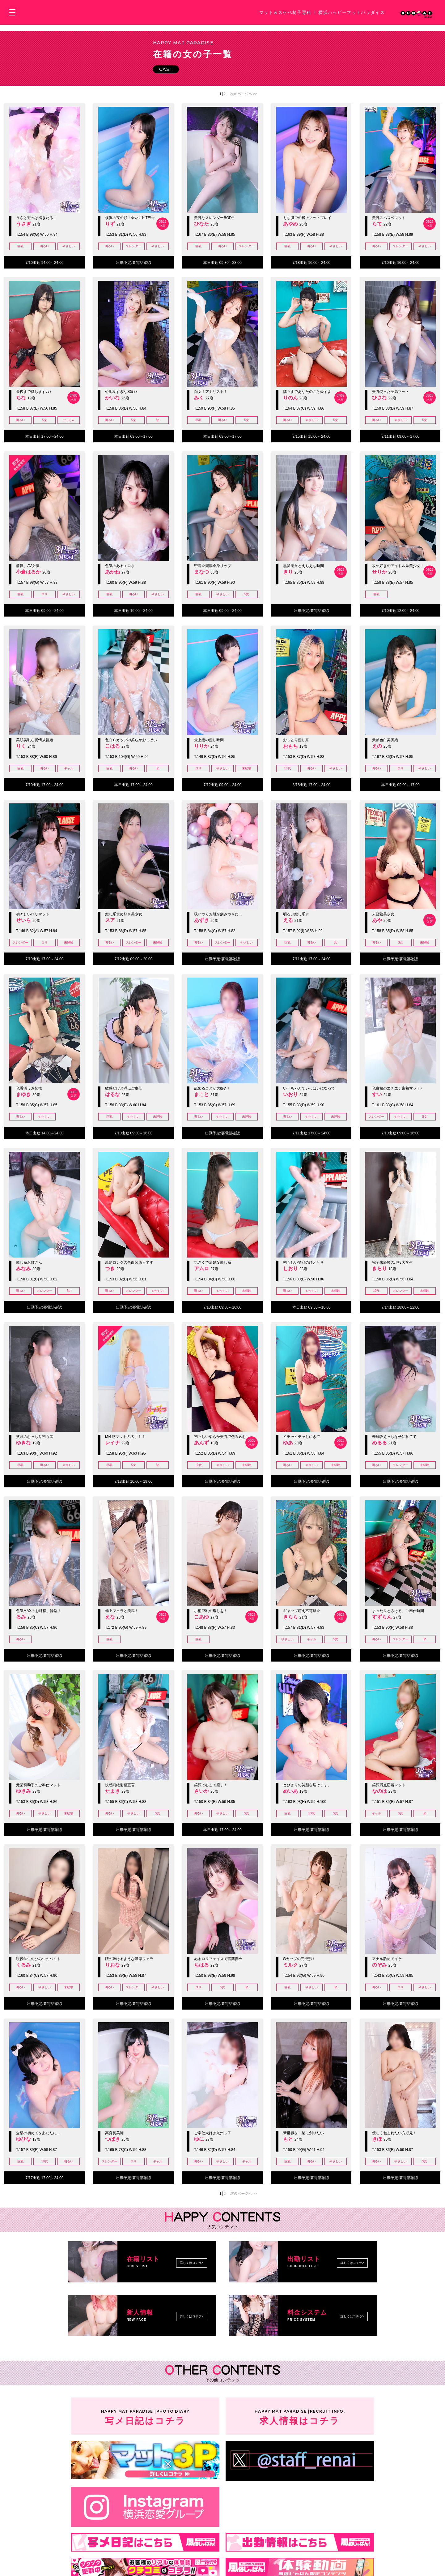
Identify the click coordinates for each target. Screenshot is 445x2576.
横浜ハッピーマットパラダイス (351, 12)
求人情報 (300, 2416)
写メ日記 (145, 2416)
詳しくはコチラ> (191, 2262)
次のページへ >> (243, 93)
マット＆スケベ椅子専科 (285, 12)
